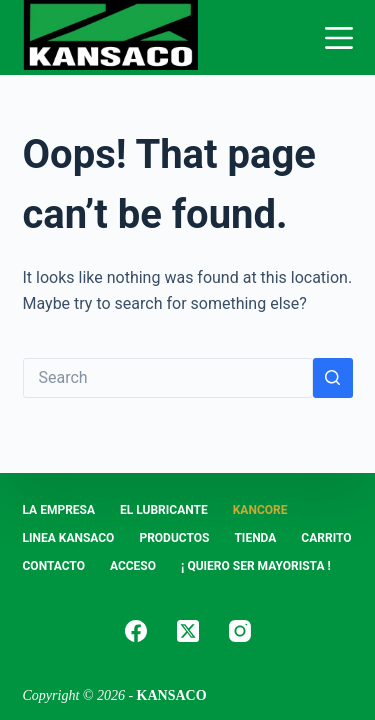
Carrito (326, 538)
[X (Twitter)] (188, 631)
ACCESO (133, 566)
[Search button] (333, 378)
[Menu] (339, 38)
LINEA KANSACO (69, 538)
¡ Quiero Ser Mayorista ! (256, 566)
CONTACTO (54, 566)
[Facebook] (136, 631)
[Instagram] (240, 631)
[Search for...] (168, 378)
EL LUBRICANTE (164, 510)
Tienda (255, 538)
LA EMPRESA (59, 510)
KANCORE (260, 510)
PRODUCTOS (174, 538)
